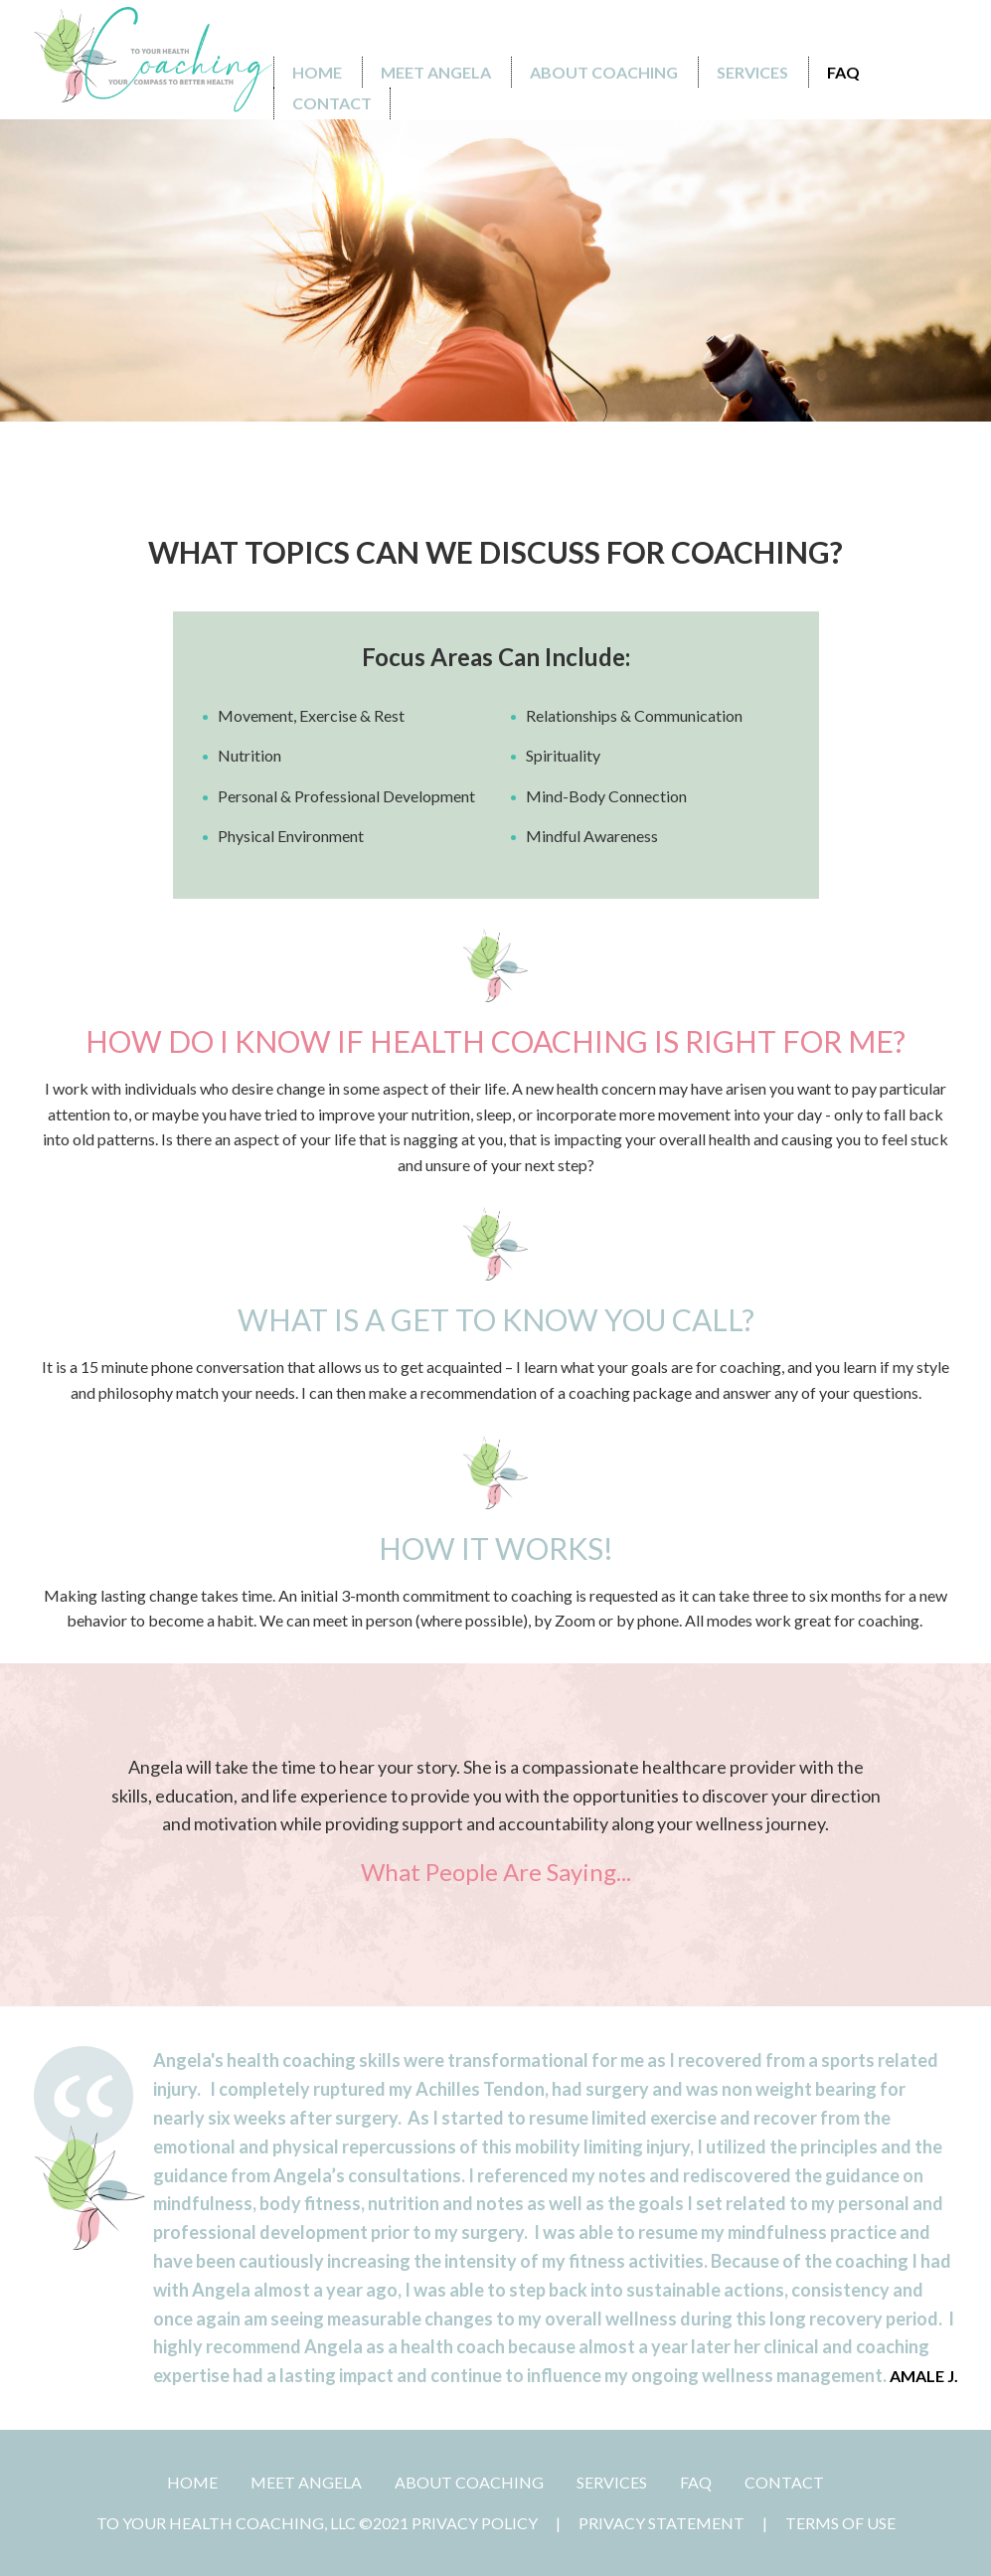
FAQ (696, 2482)
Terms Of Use (840, 2522)
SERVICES (612, 2482)
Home (192, 2482)
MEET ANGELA (306, 2482)
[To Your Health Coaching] (153, 59)
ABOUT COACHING (469, 2482)
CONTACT (784, 2482)
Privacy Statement (661, 2522)
